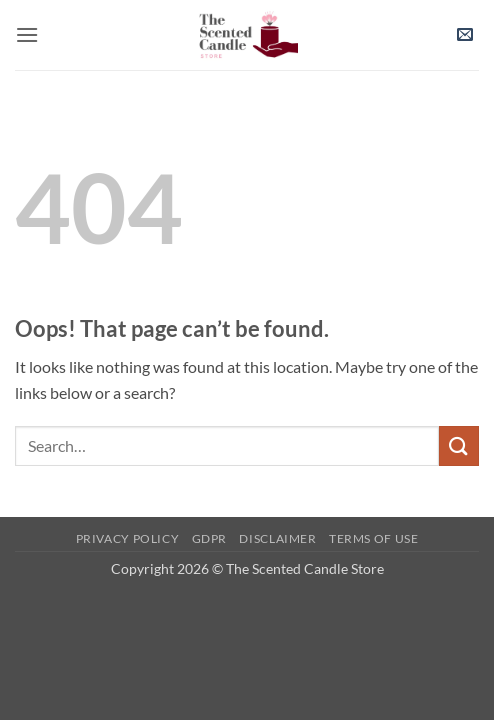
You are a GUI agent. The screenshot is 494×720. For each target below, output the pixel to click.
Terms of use (373, 538)
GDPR (209, 538)
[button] (27, 34)
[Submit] (459, 445)
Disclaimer (277, 538)
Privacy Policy (128, 538)
